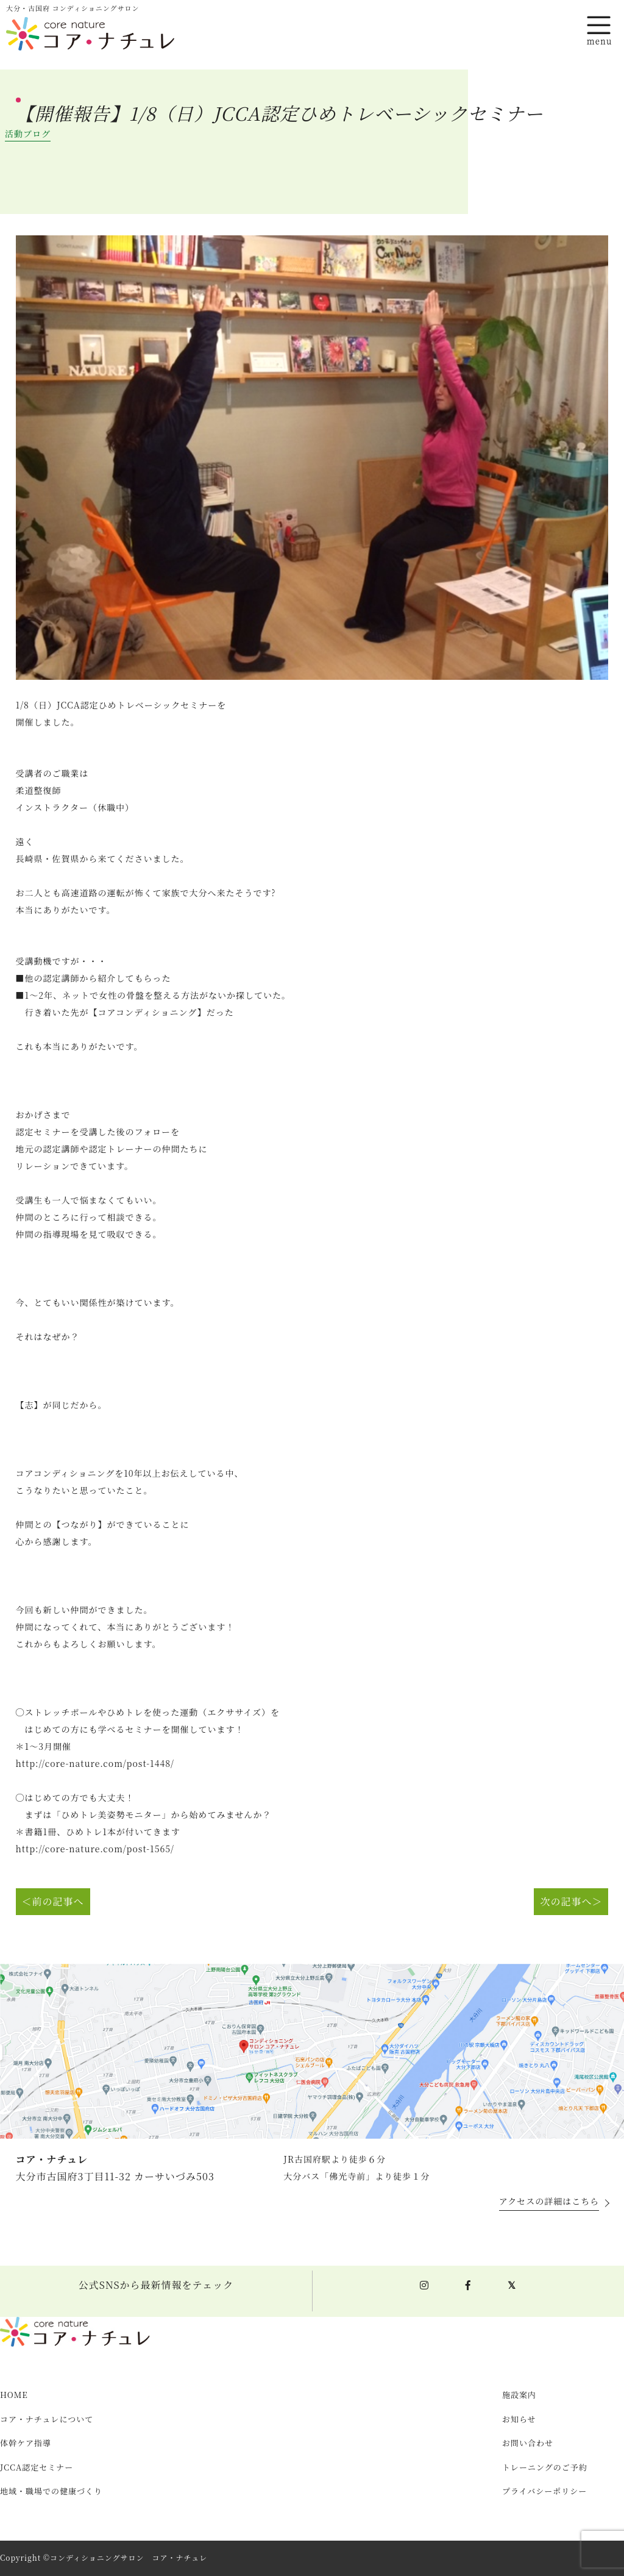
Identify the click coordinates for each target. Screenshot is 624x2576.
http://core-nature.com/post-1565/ (95, 1849)
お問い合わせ (527, 2443)
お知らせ (519, 2420)
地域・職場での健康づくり (51, 2492)
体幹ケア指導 (25, 2443)
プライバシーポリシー (544, 2492)
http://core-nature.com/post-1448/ (95, 1764)
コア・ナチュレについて (46, 2420)
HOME (14, 2395)
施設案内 (519, 2395)
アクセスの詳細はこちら (549, 2201)
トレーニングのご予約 (544, 2468)
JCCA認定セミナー (36, 2468)
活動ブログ (28, 134)
